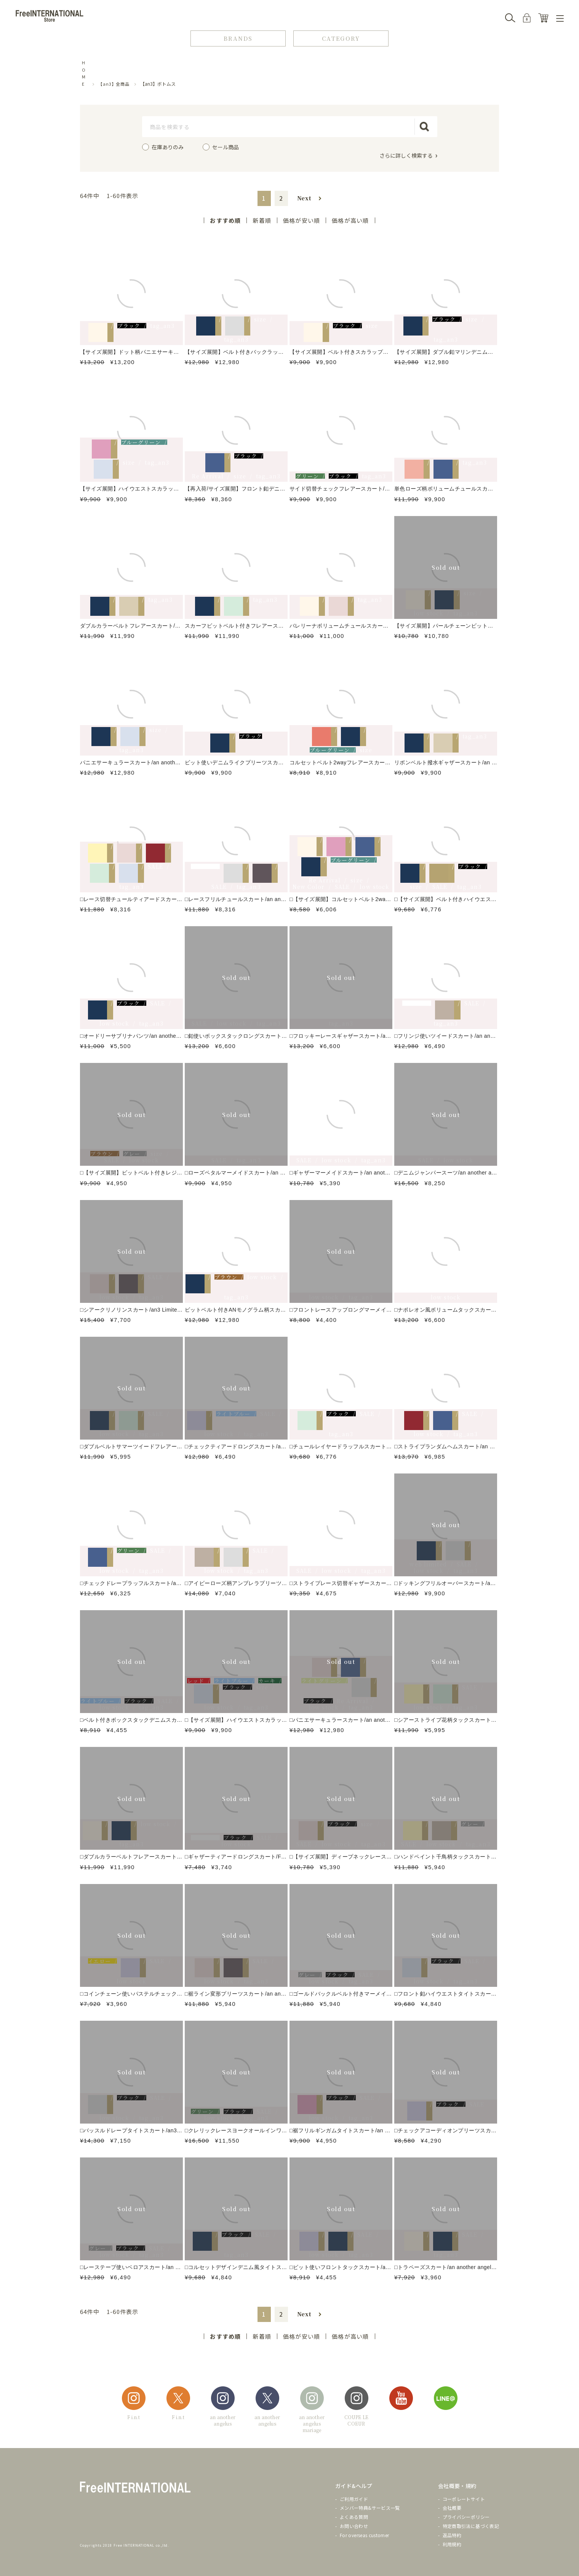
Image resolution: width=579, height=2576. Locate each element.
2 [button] (281, 198)
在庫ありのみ (168, 147)
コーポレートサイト (464, 2499)
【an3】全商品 (114, 84)
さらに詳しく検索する (406, 155)
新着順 (262, 220)
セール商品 (225, 147)
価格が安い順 (301, 220)
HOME (84, 73)
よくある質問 (354, 2517)
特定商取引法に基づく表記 (471, 2526)
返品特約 (452, 2535)
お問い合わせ (354, 2526)
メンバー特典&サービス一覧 (370, 2507)
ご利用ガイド (354, 2499)
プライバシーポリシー (466, 2517)
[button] (309, 198)
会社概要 (452, 2507)
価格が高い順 (350, 220)
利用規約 (452, 2544)
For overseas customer (364, 2535)
